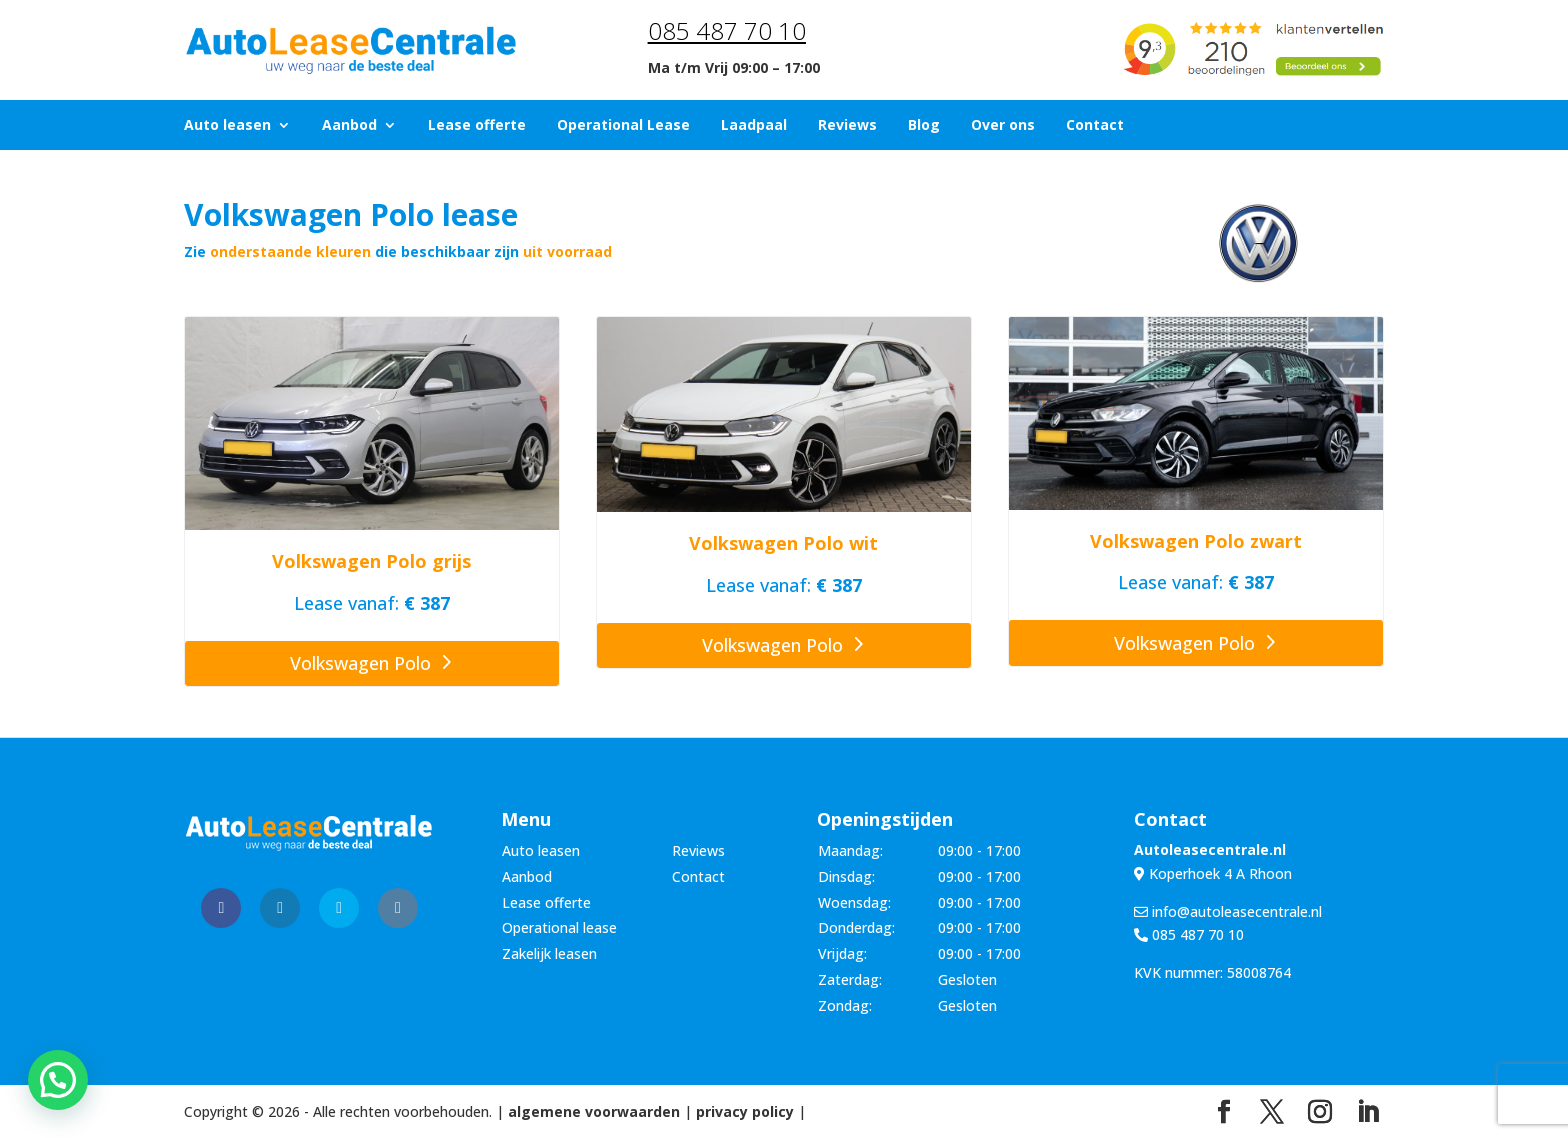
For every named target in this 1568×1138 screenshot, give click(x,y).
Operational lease (559, 927)
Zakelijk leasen (549, 953)
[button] (58, 1080)
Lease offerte (477, 126)
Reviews (847, 126)
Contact (1095, 126)
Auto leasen (227, 126)
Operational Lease (623, 126)
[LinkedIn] (1368, 1112)
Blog (924, 126)
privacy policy (745, 1111)
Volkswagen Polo (360, 663)
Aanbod (349, 126)
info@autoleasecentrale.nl (1228, 911)
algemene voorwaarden (594, 1111)
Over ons (1003, 126)
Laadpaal (754, 126)
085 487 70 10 (727, 30)
